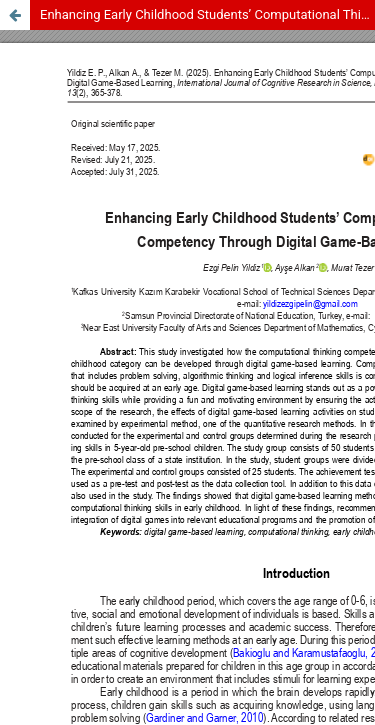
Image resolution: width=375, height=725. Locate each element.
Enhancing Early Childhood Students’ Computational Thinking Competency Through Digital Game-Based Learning (207, 14)
